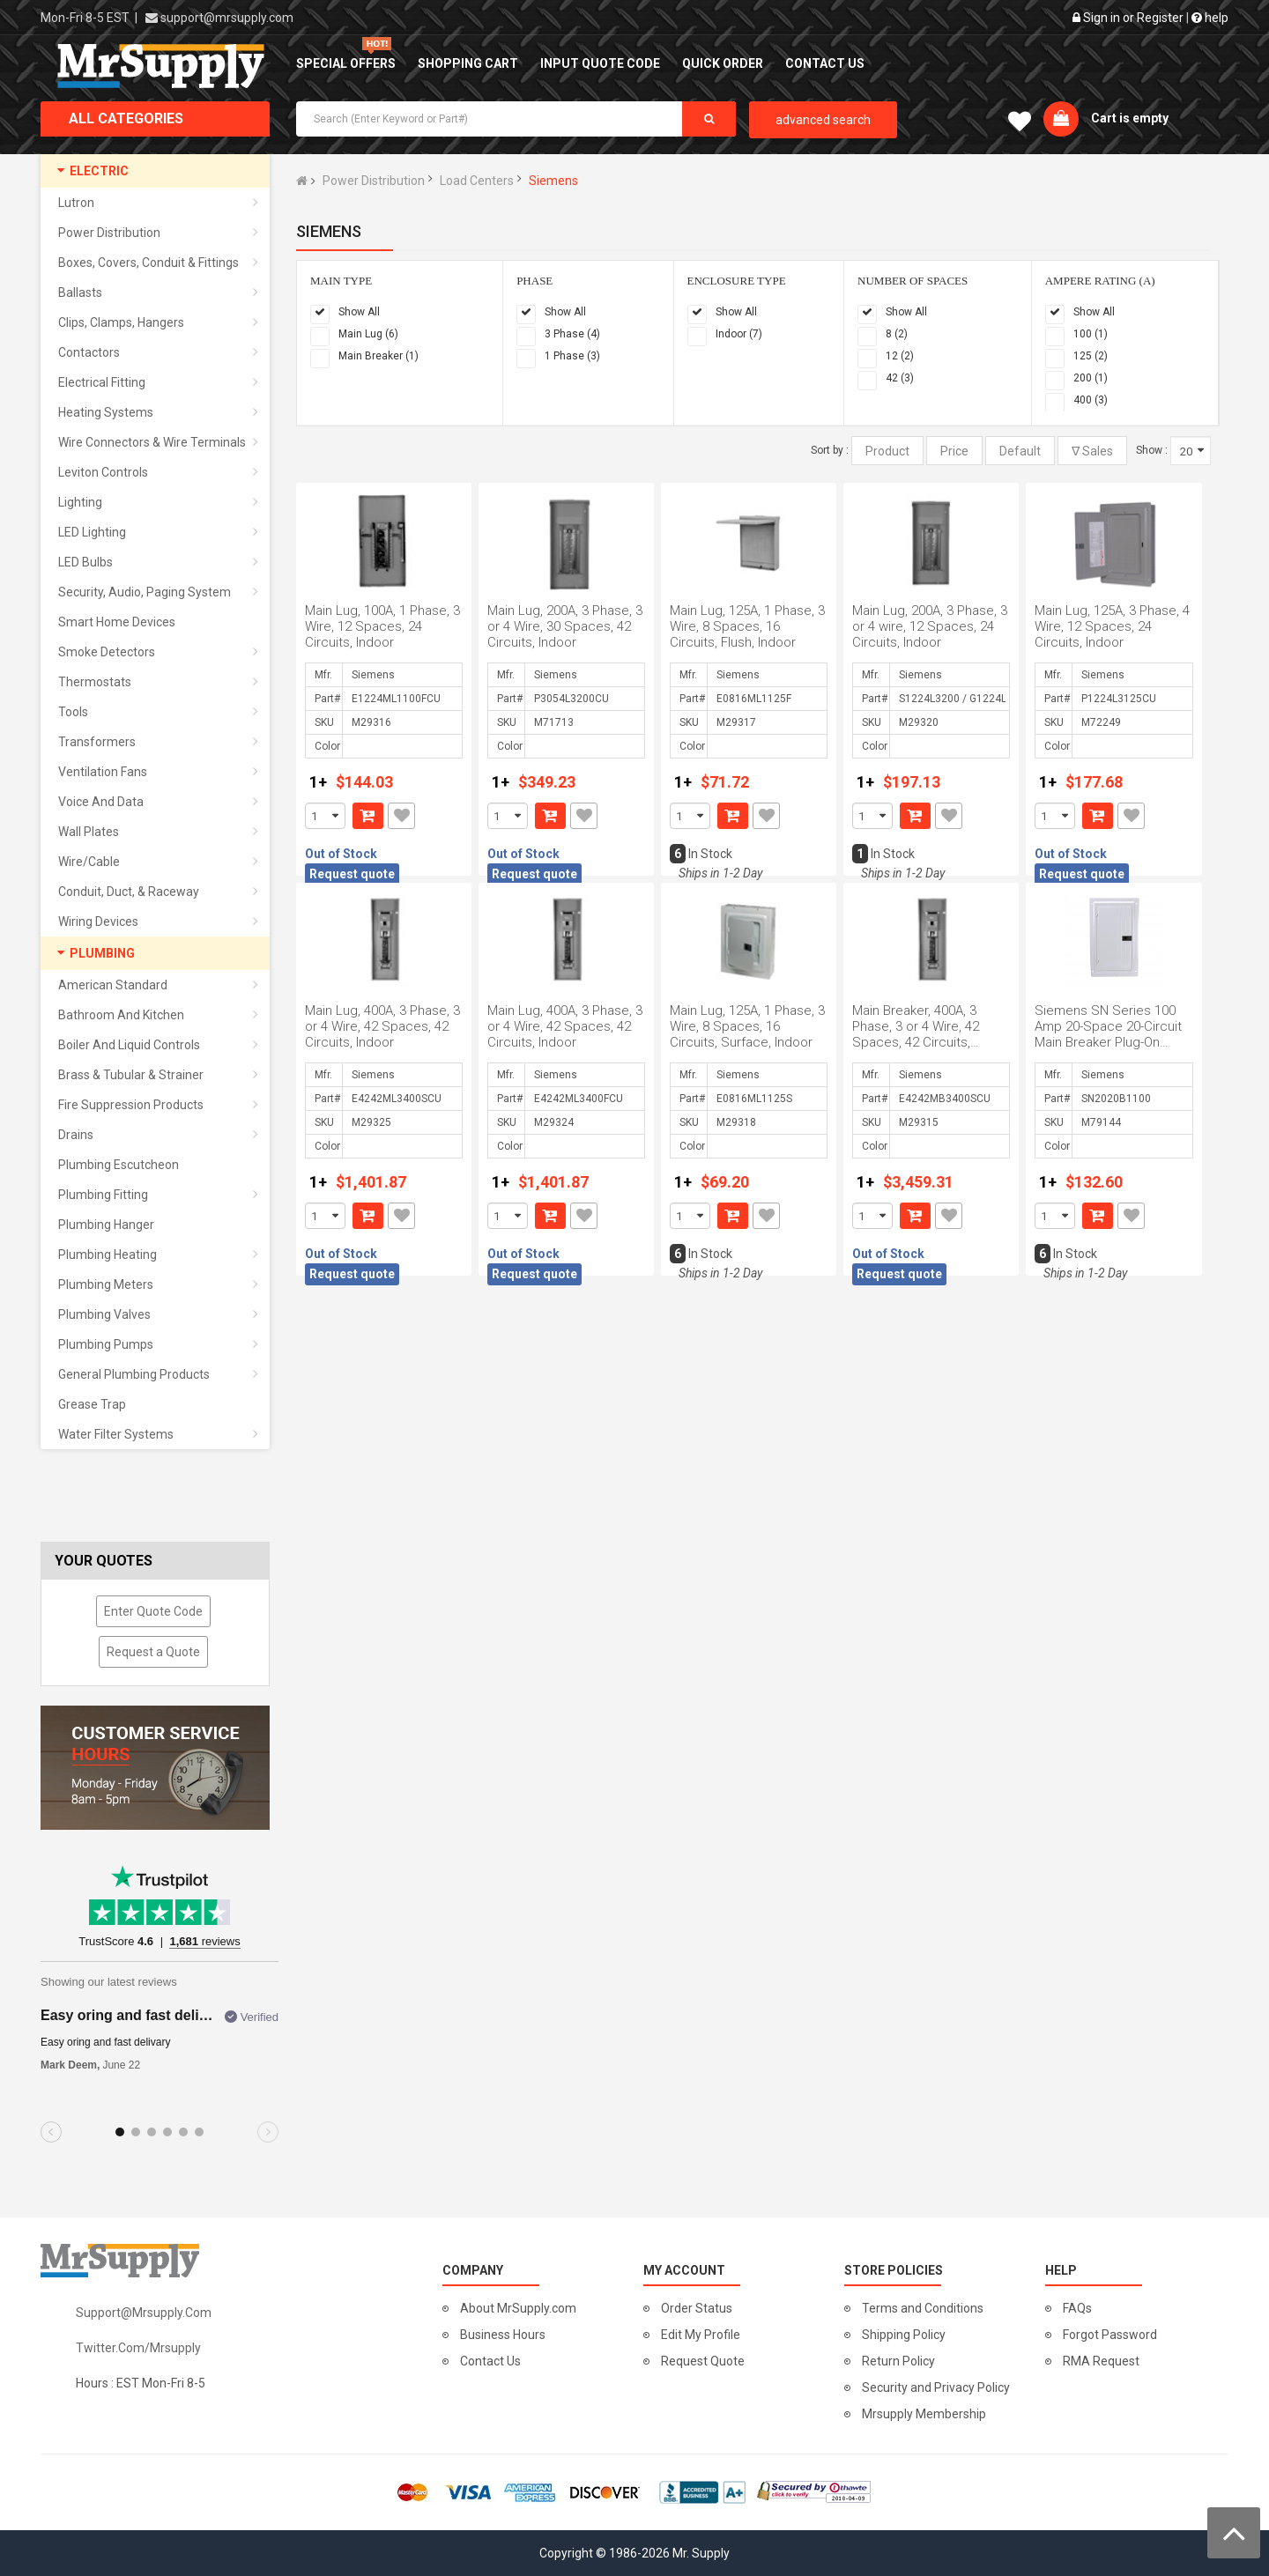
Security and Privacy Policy (936, 2387)
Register (1160, 18)
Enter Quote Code (153, 1611)
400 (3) (1090, 400)
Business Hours (502, 2335)
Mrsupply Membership (924, 2414)
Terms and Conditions (922, 2308)
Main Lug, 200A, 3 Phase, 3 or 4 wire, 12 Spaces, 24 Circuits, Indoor (929, 626)
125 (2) (1090, 356)
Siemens (553, 181)
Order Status (696, 2308)
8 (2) (897, 334)
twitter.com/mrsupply (138, 2348)
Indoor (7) (739, 334)
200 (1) (1090, 378)
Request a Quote (153, 1652)
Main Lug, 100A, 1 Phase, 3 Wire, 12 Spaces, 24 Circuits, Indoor (382, 626)
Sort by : (830, 450)
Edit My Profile (700, 2335)
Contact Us (490, 2361)
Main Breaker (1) (378, 356)
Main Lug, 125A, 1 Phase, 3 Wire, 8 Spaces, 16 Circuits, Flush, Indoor (747, 626)
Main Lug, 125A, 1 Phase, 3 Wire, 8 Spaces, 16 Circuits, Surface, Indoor (747, 1026)
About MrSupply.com (518, 2308)
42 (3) (900, 378)
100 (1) (1090, 334)
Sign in (1101, 18)
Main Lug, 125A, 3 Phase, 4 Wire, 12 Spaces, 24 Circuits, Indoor (1112, 626)
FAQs (1077, 2308)
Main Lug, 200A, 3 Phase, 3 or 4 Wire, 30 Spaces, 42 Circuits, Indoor (564, 626)
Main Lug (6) (368, 334)
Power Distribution (374, 181)
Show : (1152, 450)
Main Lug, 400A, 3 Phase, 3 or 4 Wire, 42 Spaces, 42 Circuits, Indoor (382, 1026)
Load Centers (477, 181)
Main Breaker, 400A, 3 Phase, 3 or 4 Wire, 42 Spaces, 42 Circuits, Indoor (915, 1034)
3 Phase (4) (572, 334)
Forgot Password (1110, 2335)
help (1209, 18)
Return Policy (898, 2361)
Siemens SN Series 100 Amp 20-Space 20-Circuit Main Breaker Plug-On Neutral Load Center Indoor (1108, 1042)
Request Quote (703, 2361)
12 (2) (900, 356)
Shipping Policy (904, 2335)
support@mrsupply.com (226, 18)
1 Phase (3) (572, 356)
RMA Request (1101, 2361)
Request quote (352, 874)
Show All (359, 312)
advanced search (823, 120)
